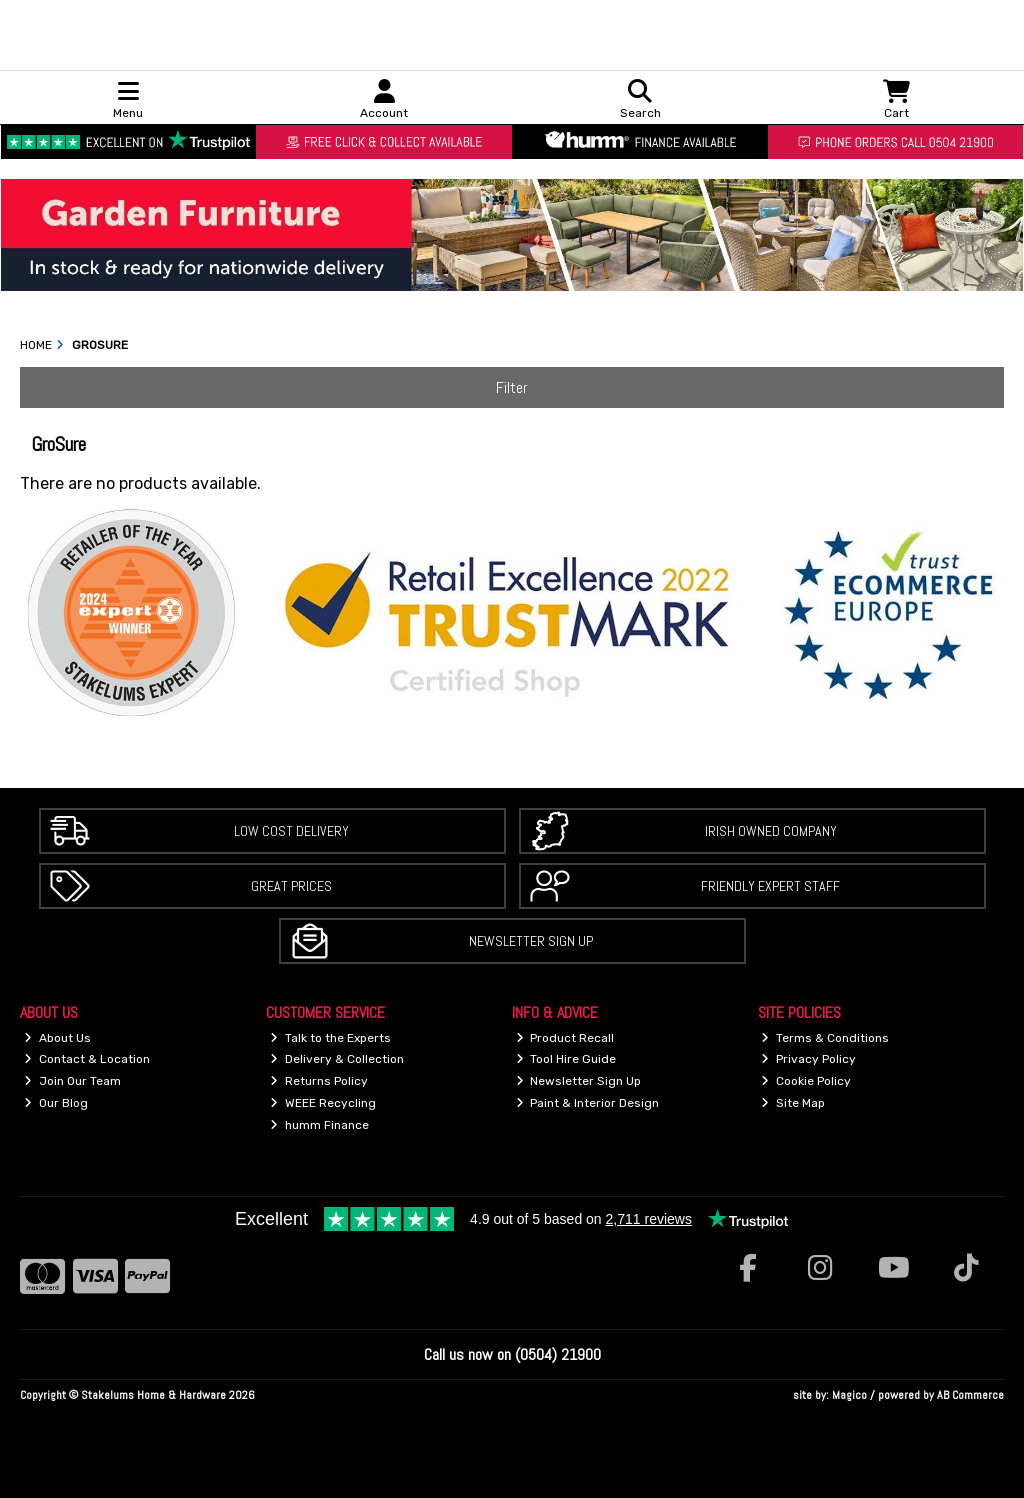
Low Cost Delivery (291, 831)
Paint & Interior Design (588, 1103)
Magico (849, 1395)
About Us (57, 1038)
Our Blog (56, 1103)
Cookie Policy (806, 1081)
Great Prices (291, 886)
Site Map (793, 1103)
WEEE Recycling (323, 1103)
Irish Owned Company (771, 831)
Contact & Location (87, 1059)
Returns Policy (319, 1081)
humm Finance (319, 1125)
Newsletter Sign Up (531, 941)
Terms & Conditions (825, 1038)
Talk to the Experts (330, 1038)
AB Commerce (970, 1395)
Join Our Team (72, 1081)
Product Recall (565, 1038)
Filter (512, 387)
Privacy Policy (808, 1059)
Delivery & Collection (337, 1059)
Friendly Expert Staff (770, 886)
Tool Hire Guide (566, 1059)
